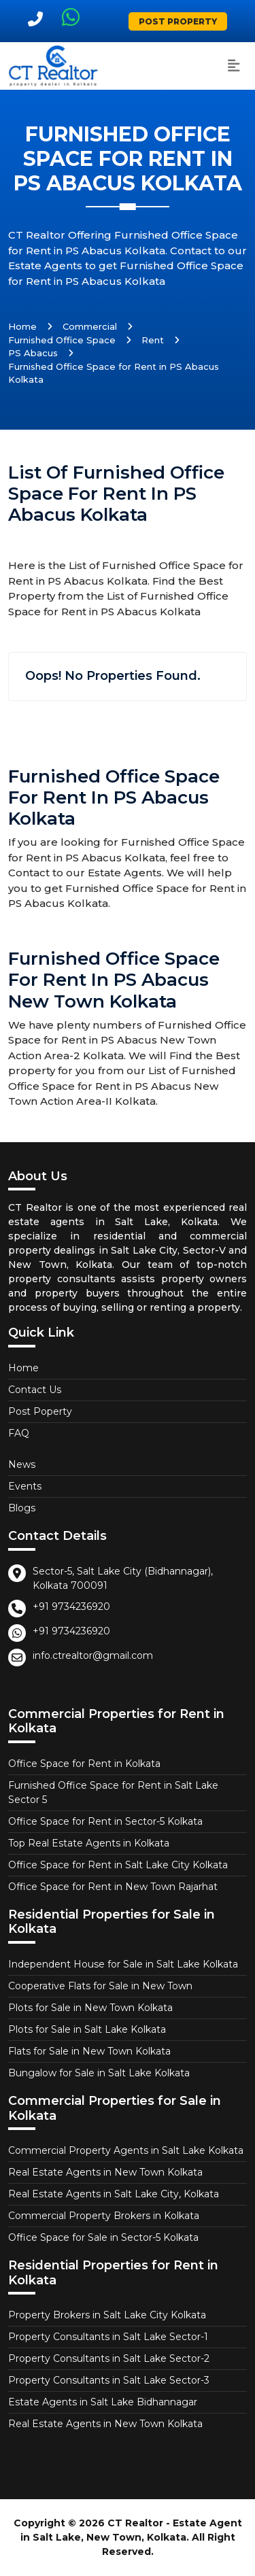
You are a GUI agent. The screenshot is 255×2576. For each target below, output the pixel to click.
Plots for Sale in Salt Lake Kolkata (87, 2029)
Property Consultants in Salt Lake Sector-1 (108, 2337)
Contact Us (34, 1390)
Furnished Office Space (62, 339)
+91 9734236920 (71, 1606)
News (21, 1464)
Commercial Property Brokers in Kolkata (103, 2216)
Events (24, 1486)
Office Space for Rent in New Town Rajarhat (113, 1887)
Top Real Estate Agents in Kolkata (88, 1843)
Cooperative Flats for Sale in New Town (100, 1986)
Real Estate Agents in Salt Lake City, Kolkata (113, 2194)
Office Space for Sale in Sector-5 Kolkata (103, 2237)
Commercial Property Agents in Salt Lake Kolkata (125, 2150)
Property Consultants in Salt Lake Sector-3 (108, 2380)
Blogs (21, 1508)
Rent (152, 339)
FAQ (18, 1433)
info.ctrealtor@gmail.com (93, 1655)
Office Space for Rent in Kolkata (84, 1763)
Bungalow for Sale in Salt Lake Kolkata (99, 2073)
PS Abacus (33, 352)
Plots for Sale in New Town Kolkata (90, 2008)
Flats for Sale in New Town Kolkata (89, 2051)
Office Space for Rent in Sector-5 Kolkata (105, 1821)
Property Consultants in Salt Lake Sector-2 (108, 2358)
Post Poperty (40, 1411)
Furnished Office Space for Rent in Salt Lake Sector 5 (113, 1792)
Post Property (178, 21)
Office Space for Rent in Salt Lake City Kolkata (118, 1865)
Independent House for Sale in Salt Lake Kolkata (123, 1964)
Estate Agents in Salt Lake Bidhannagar (102, 2402)
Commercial (90, 326)
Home (22, 326)
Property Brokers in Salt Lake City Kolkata (107, 2315)
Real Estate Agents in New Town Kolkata (105, 2172)
